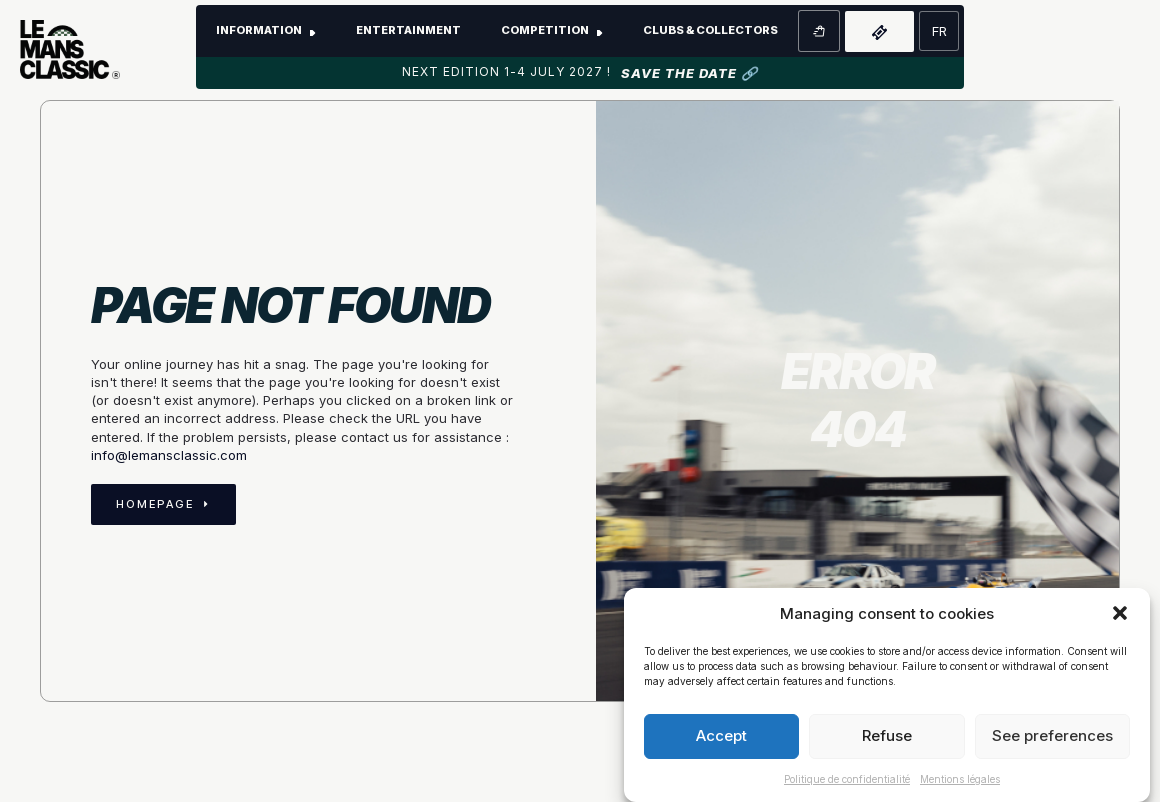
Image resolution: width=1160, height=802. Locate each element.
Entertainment (408, 30)
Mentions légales (960, 779)
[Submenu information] (319, 30)
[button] (1120, 613)
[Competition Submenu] (606, 30)
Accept (721, 735)
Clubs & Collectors (710, 30)
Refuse (887, 735)
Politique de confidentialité (847, 779)
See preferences (1052, 735)
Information (259, 30)
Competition (545, 30)
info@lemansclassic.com (169, 455)
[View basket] (819, 31)
